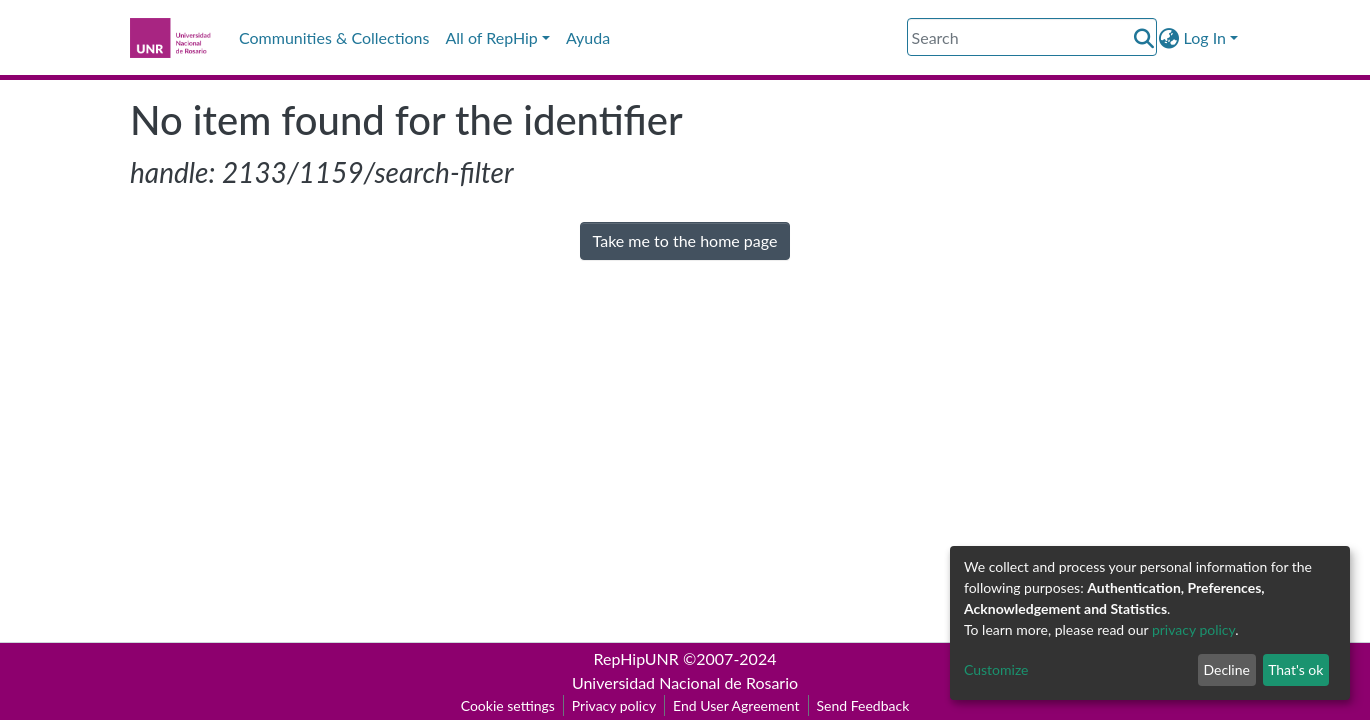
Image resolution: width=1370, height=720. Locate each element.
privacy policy (1193, 629)
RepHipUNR (636, 658)
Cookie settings (508, 705)
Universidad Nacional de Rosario (685, 682)
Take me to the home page (685, 240)
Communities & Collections (334, 37)
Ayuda (588, 37)
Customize (996, 669)
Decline (1226, 669)
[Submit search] (1144, 38)
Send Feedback (863, 705)
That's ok (1295, 669)
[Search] (1032, 37)
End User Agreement (736, 705)
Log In (1205, 37)
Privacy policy (614, 705)
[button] (1169, 38)
